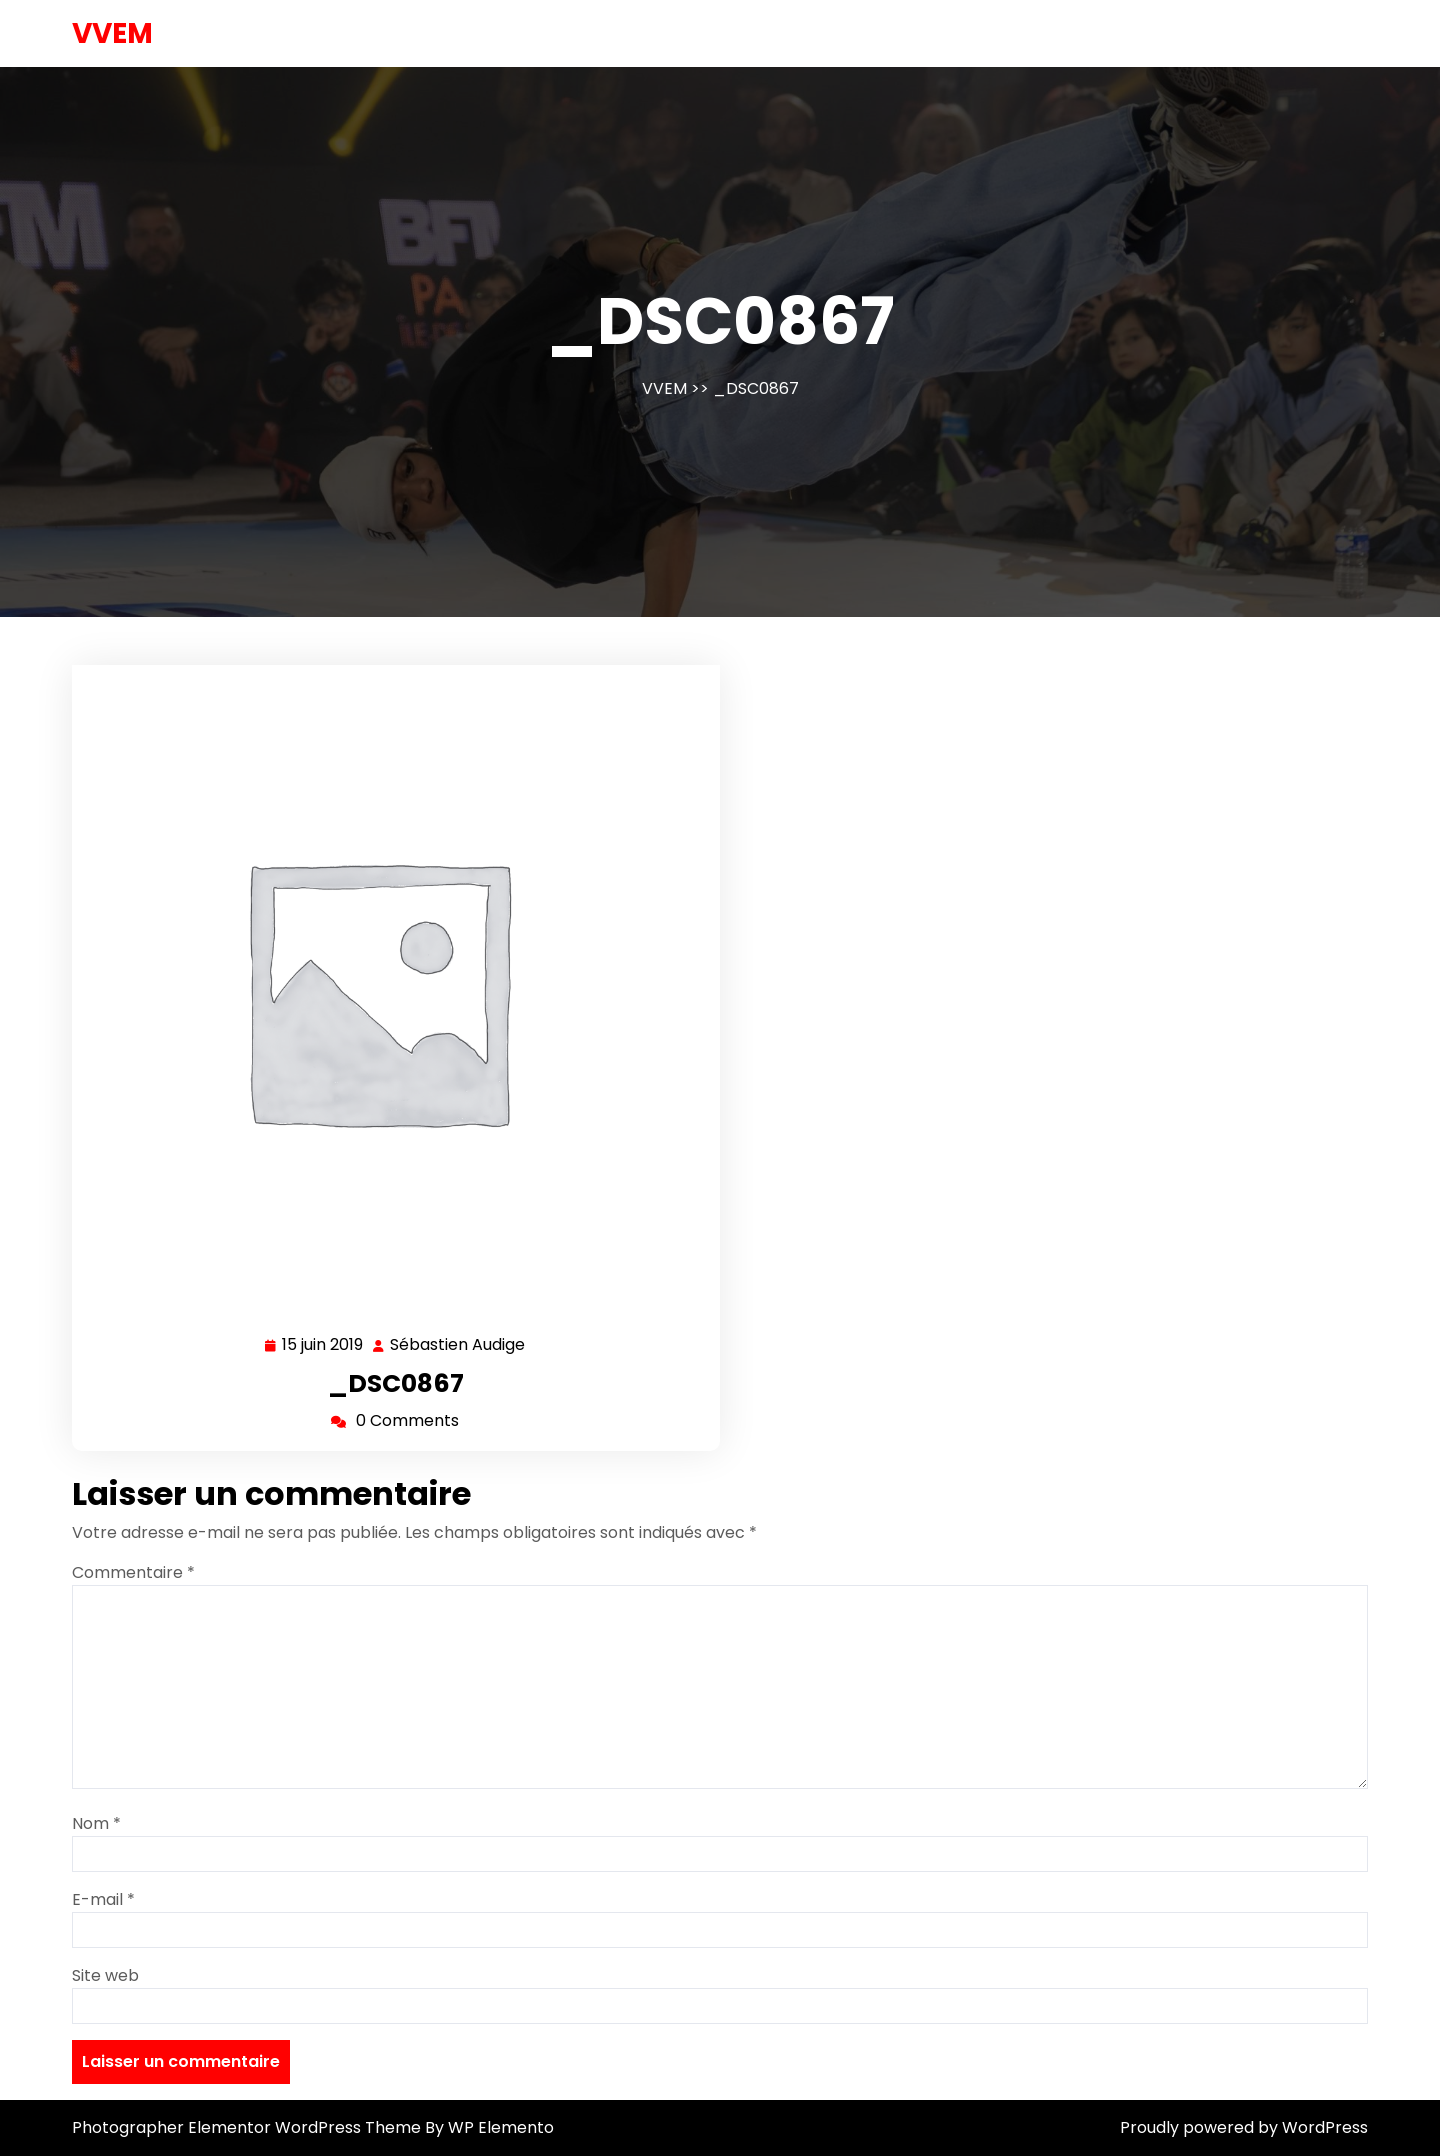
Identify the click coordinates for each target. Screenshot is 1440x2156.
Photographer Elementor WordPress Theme (248, 2127)
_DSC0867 (396, 1383)
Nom (96, 1823)
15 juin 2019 (323, 1345)
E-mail (103, 1899)
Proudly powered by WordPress (1244, 2127)
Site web (105, 1975)
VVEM (112, 33)
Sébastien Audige (458, 1345)
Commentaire (133, 1572)
